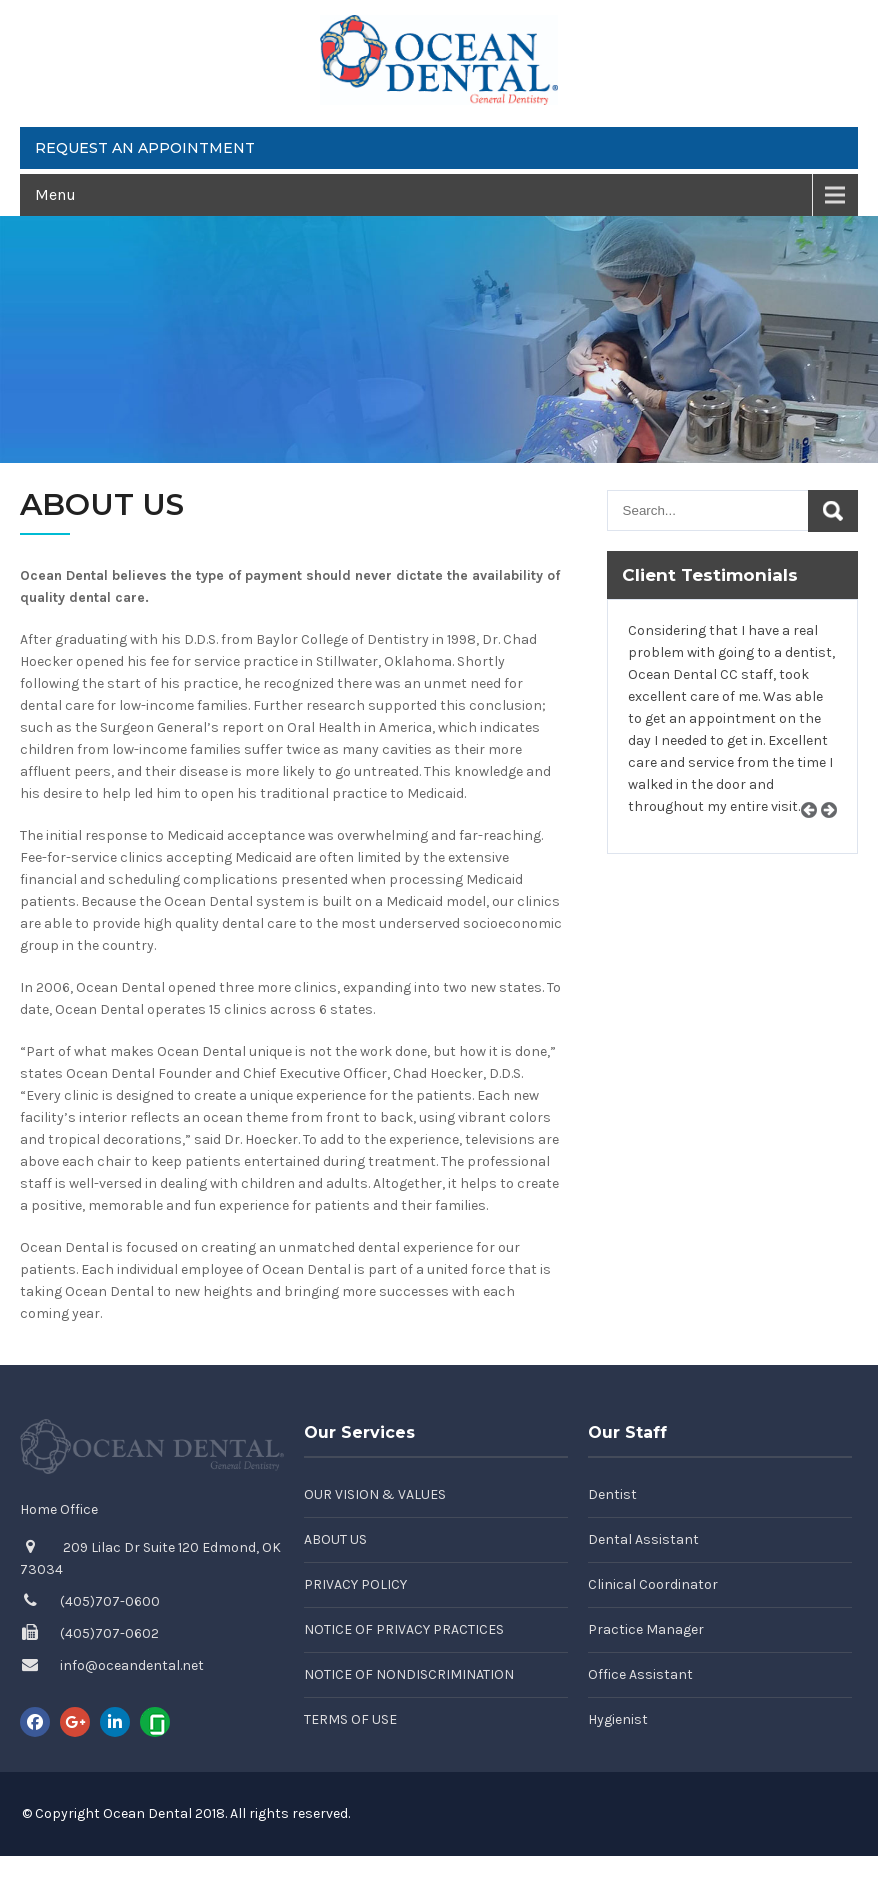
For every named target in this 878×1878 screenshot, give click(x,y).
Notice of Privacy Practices (404, 1629)
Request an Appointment (145, 148)
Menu (55, 194)
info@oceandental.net (132, 1665)
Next (836, 833)
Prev (816, 833)
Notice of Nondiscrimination (409, 1674)
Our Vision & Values (375, 1494)
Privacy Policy (355, 1584)
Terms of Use (350, 1719)
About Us (335, 1539)
